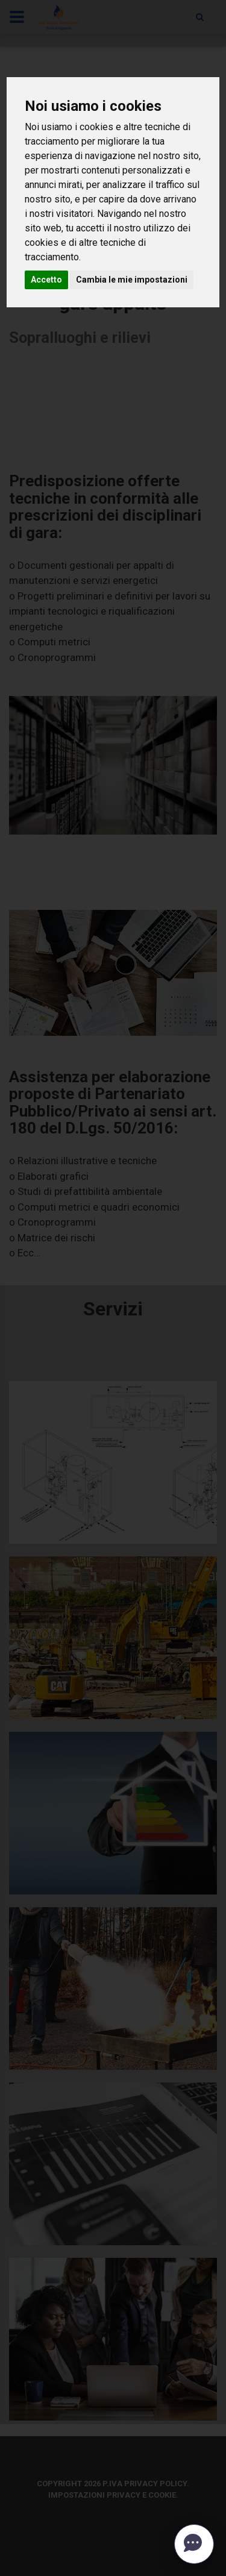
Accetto (46, 279)
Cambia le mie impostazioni (131, 279)
